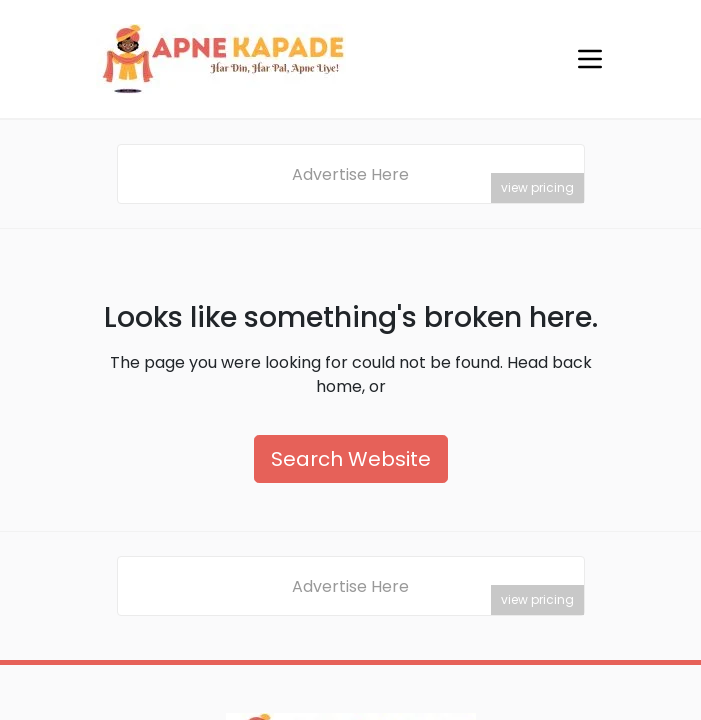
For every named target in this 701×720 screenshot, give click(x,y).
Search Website (351, 459)
